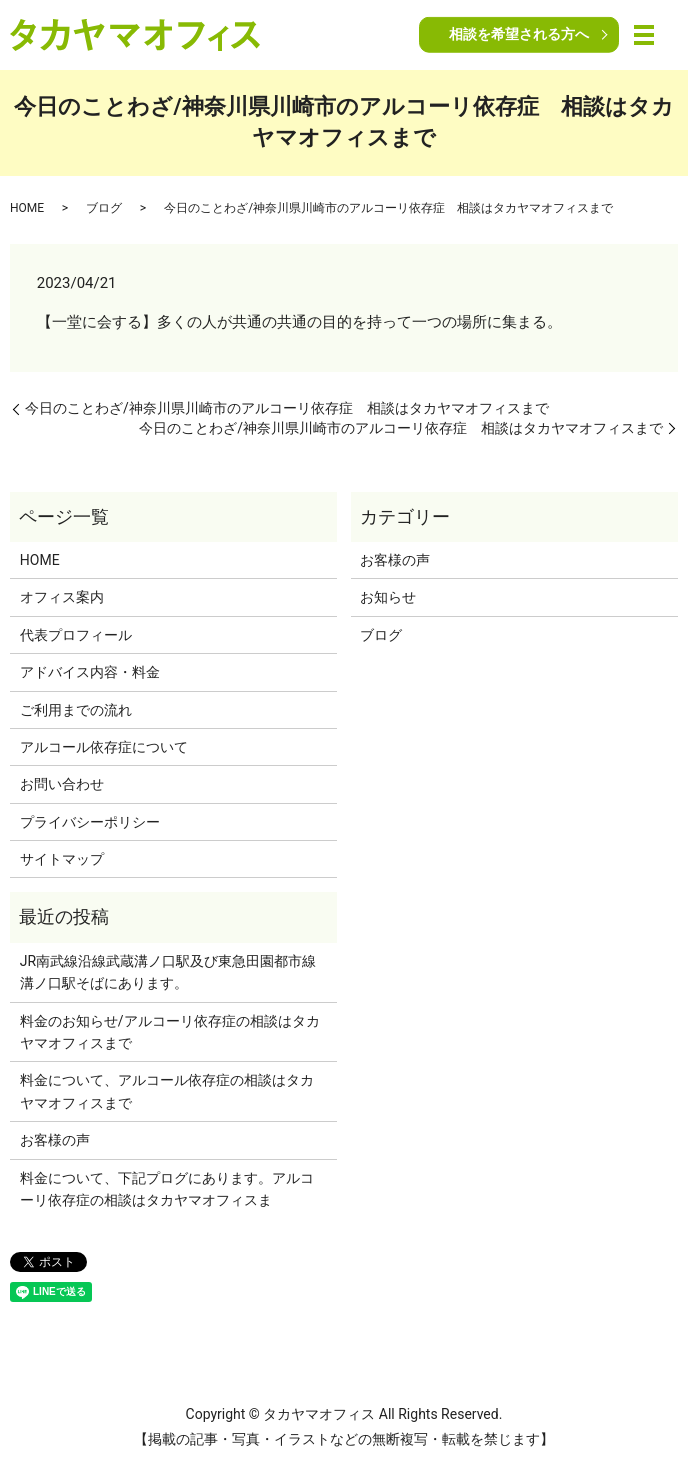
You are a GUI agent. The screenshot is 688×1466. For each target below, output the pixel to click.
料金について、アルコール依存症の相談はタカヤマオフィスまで (167, 1091)
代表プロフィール (76, 635)
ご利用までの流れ (76, 710)
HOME (27, 208)
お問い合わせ (62, 784)
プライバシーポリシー (90, 822)
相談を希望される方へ (519, 34)
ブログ (104, 208)
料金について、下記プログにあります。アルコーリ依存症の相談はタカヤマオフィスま (167, 1189)
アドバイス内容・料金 (90, 672)
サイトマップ (62, 859)
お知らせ (388, 597)
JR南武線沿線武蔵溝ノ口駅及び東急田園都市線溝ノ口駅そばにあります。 (168, 972)
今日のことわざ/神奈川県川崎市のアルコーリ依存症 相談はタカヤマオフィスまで (287, 408)
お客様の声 (395, 560)
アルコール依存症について (104, 747)
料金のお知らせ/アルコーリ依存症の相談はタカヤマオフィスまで (170, 1032)
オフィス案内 (62, 597)
